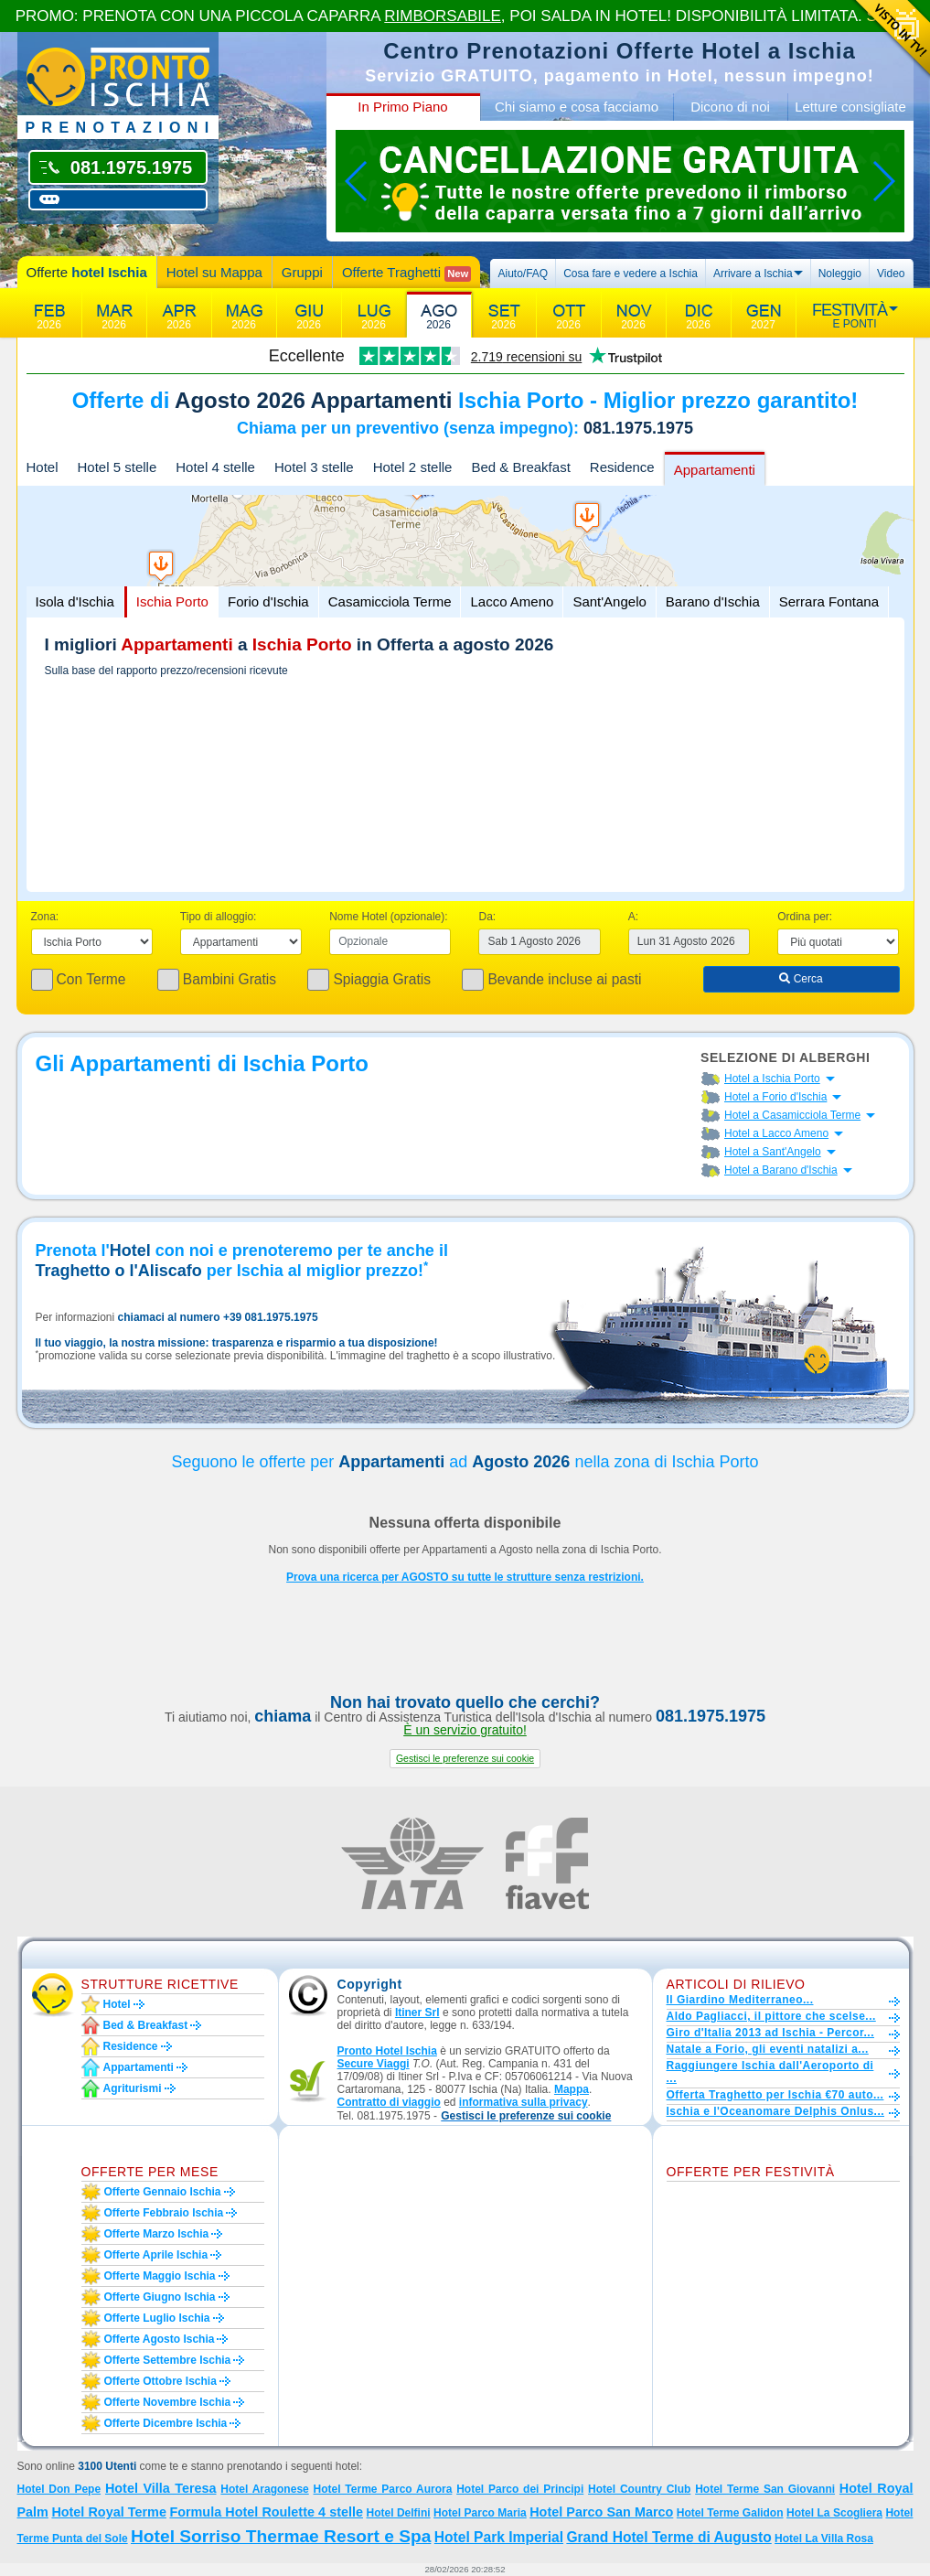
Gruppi (302, 272)
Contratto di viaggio (389, 2102)
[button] (465, 1758)
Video (890, 273)
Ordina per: (804, 916)
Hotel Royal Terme (108, 2512)
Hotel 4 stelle (215, 467)
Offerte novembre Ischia (167, 2402)
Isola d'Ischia (75, 601)
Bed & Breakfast (520, 467)
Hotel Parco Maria (480, 2512)
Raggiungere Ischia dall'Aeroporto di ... (770, 2072)
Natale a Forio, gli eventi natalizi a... (768, 2049)
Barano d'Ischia (713, 601)
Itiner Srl (417, 2012)
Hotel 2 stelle (413, 467)
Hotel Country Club (639, 2489)
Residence (622, 467)
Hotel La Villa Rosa (824, 2538)
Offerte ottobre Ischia (160, 2381)
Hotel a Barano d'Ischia (781, 1170)
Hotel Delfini (398, 2512)
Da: (487, 916)
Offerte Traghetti (406, 273)
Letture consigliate (850, 106)
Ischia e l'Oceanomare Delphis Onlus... (776, 2111)
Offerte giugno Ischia (160, 2297)
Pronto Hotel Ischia (387, 2051)
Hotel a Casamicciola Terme (792, 1115)
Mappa (571, 2089)
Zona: (45, 916)
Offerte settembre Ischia (167, 2360)
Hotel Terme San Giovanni (765, 2489)
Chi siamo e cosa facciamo (576, 106)
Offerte (87, 272)
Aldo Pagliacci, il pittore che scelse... (771, 2016)
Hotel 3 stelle (314, 467)
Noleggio (839, 273)
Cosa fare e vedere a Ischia (630, 273)
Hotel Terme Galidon (730, 2512)
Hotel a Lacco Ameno (776, 1133)
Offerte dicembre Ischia (166, 2423)
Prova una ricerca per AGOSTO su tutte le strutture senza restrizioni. (465, 1577)
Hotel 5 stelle (117, 467)
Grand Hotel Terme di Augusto (668, 2537)
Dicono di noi (730, 106)
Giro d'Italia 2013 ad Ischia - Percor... (770, 2032)
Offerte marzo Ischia (156, 2233)
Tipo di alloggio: (218, 916)
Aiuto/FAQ (522, 273)
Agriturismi (132, 2088)
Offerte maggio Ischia (160, 2276)
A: (633, 916)
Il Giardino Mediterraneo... (740, 1999)
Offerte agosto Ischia (159, 2339)
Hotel (43, 467)
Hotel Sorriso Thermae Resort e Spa (281, 2536)
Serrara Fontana (829, 601)
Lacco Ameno (511, 601)
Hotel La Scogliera (834, 2512)
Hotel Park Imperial (498, 2537)
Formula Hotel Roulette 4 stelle (266, 2512)
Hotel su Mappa (214, 272)
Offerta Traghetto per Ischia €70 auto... (775, 2094)
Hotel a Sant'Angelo (772, 1151)
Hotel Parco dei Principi (519, 2489)
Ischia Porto (172, 601)
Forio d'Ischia (268, 601)
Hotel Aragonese (264, 2489)
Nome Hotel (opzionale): (388, 916)
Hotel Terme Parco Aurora (383, 2489)
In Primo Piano (402, 106)
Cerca (800, 978)
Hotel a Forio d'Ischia (775, 1096)
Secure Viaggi (373, 2063)
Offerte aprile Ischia (156, 2255)
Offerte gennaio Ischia (162, 2191)
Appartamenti (714, 470)
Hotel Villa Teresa (161, 2488)
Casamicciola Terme (390, 601)
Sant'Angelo (609, 601)
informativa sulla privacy (523, 2102)
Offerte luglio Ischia (157, 2318)
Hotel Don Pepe (59, 2489)
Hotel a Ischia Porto (772, 1078)
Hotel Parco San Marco (601, 2512)
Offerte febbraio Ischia (164, 2212)
